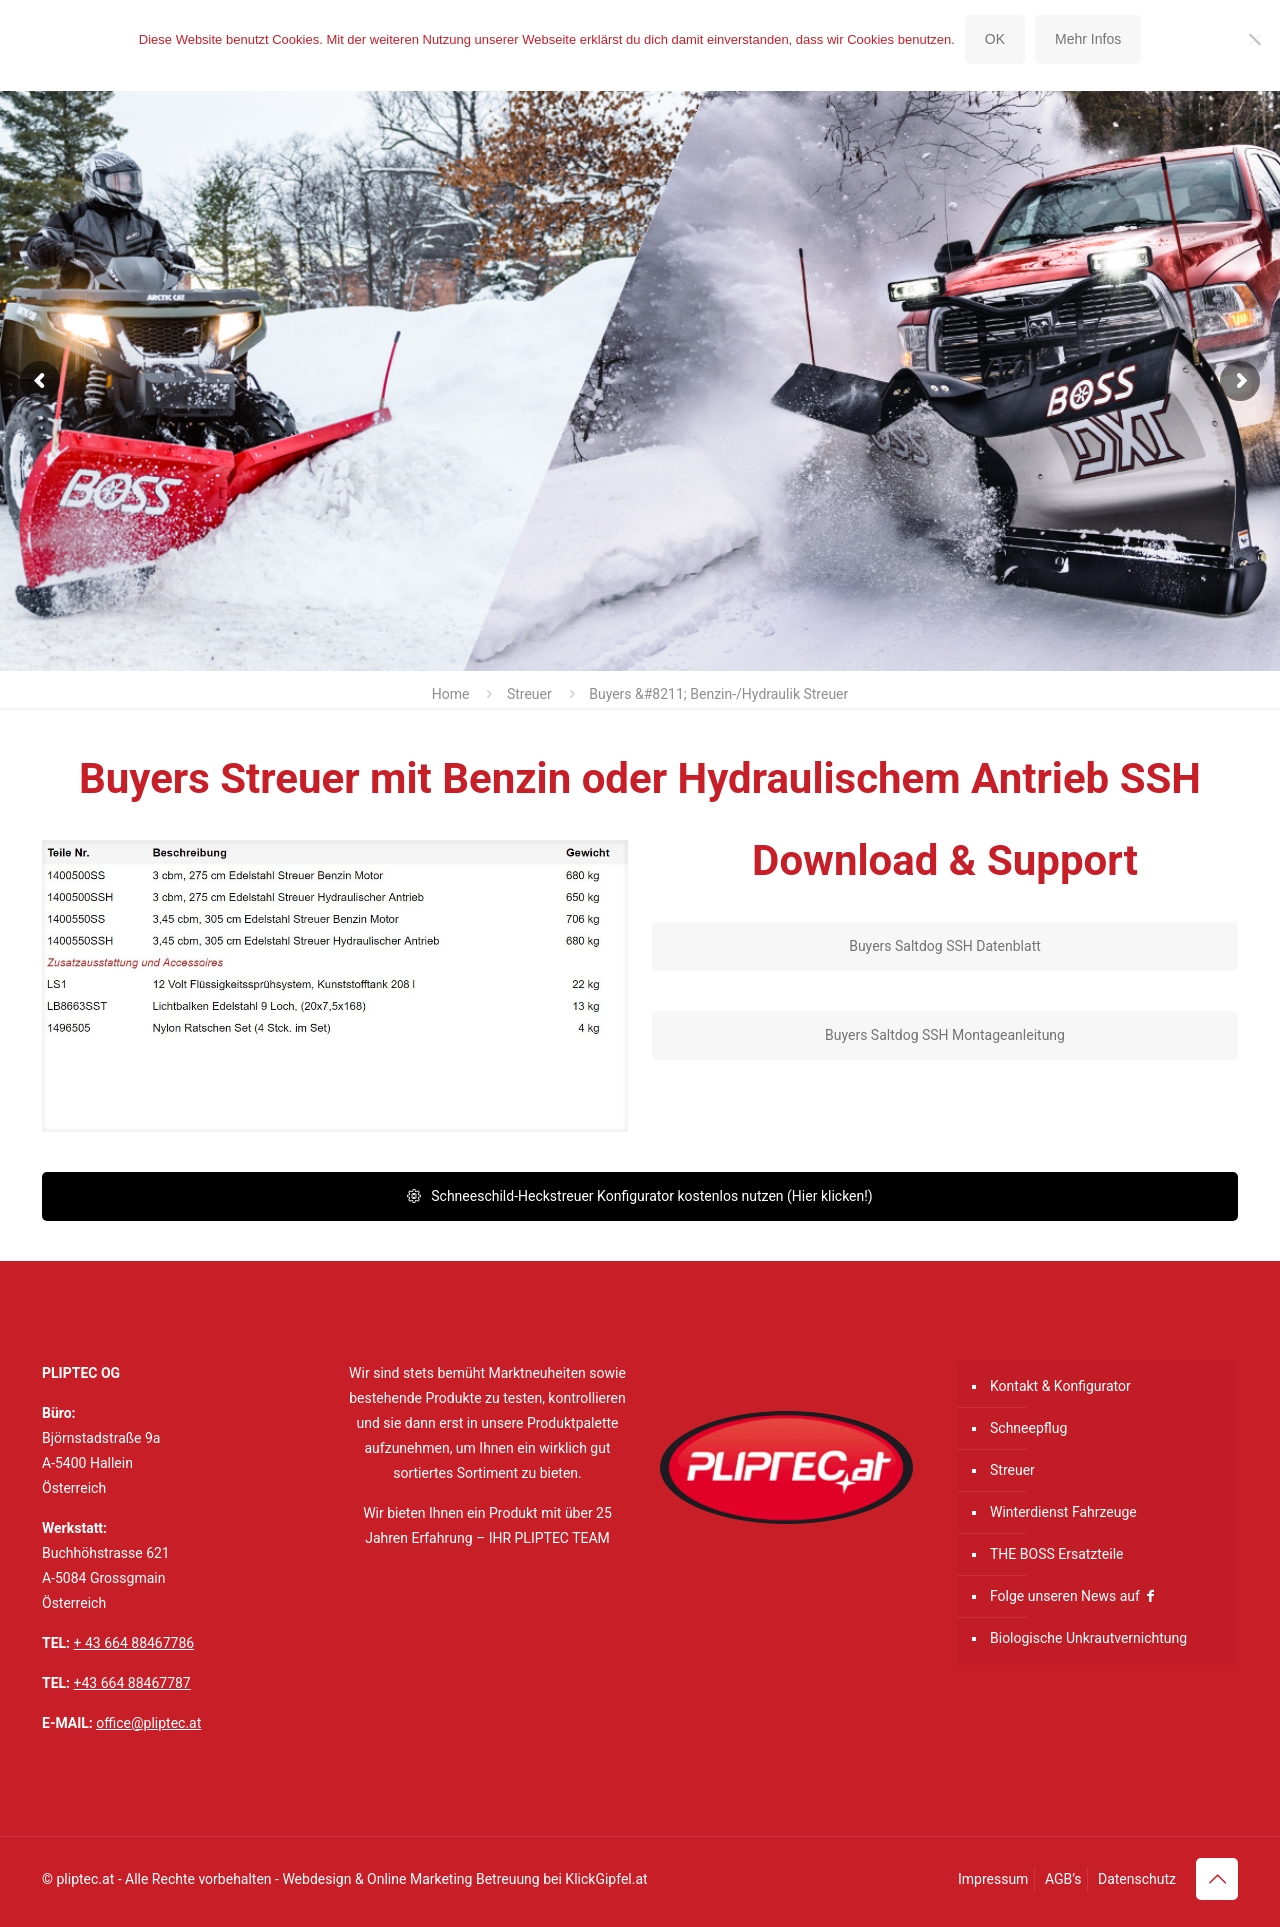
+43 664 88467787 (132, 1683)
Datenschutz (1137, 1879)
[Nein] (1255, 39)
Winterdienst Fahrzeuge (1063, 1512)
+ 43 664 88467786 (134, 1643)
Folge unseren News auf (1073, 1596)
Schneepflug (1028, 1428)
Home (451, 694)
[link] (335, 986)
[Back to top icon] (1217, 1879)
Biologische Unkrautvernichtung (1088, 1638)
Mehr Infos (1088, 39)
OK (995, 39)
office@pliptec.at (148, 1723)
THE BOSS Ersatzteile (1057, 1554)
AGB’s (1063, 1879)
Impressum (993, 1879)
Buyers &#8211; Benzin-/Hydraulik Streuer (718, 694)
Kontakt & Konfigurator (1060, 1386)
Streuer (529, 694)
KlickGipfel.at (606, 1879)
